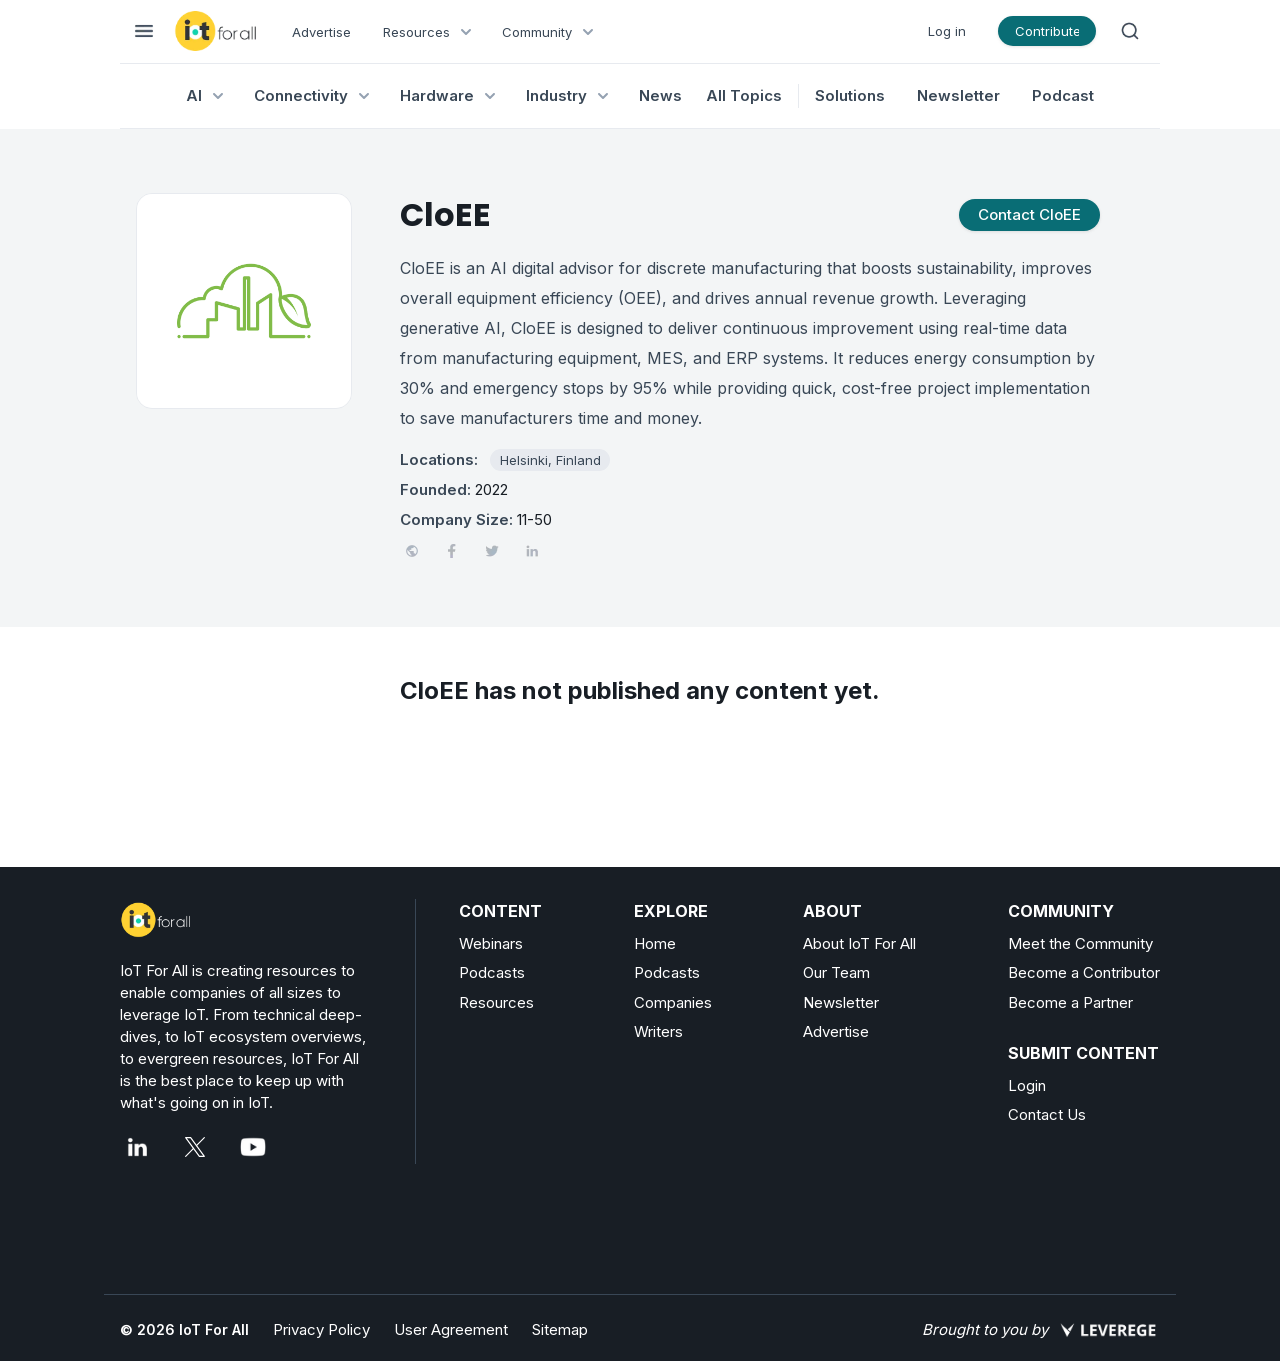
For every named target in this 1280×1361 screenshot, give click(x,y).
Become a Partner (1070, 1002)
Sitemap (560, 1329)
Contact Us (1047, 1114)
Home (655, 943)
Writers (658, 1031)
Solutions (850, 95)
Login (1027, 1085)
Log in (947, 31)
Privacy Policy (321, 1329)
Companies (673, 1002)
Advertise (321, 32)
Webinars (491, 943)
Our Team (836, 972)
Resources (496, 1002)
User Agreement (451, 1329)
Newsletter (958, 95)
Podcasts (492, 972)
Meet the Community (1080, 943)
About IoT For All (859, 943)
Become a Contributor (1084, 972)
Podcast (1063, 95)
